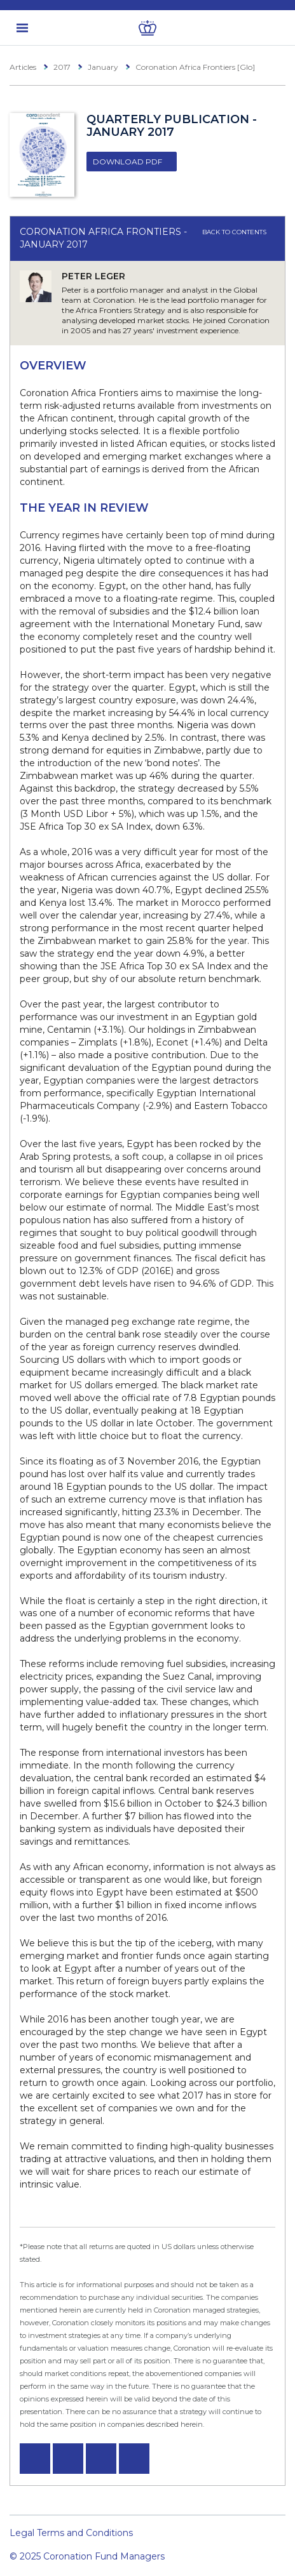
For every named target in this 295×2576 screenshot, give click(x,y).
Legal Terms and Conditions (71, 2533)
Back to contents (238, 232)
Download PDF (127, 161)
